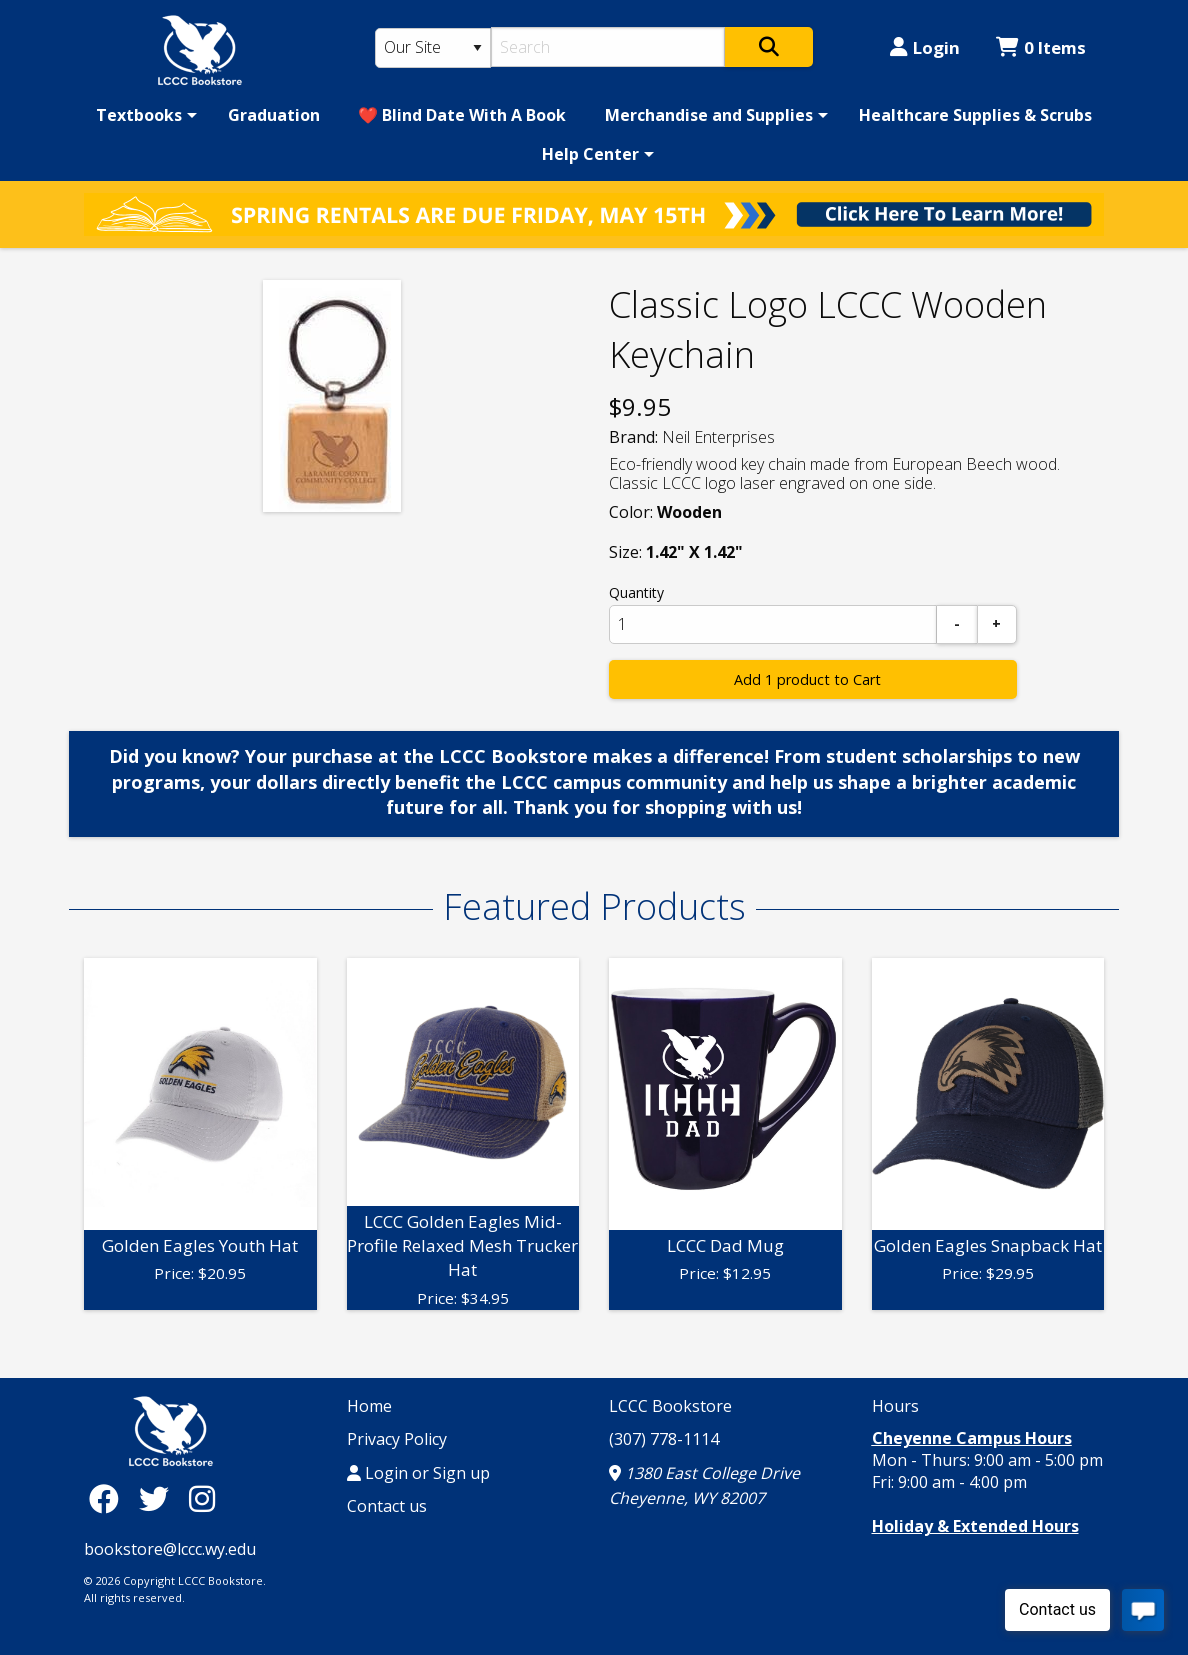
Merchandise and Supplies (709, 115)
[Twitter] (159, 1498)
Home (369, 1406)
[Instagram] (202, 1498)
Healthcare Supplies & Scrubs (975, 115)
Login (925, 47)
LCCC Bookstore (670, 1406)
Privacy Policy (397, 1439)
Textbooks (139, 115)
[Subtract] (957, 624)
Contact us (387, 1506)
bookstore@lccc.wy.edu (170, 1549)
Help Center (590, 154)
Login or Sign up (418, 1473)
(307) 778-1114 (664, 1439)
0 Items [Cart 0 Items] (1041, 47)
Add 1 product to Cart (807, 679)
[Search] (608, 47)
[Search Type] (433, 48)
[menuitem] (143, 115)
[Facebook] (109, 1498)
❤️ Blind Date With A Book (462, 115)
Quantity (636, 592)
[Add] (997, 624)
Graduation (274, 115)
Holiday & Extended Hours (975, 1526)
